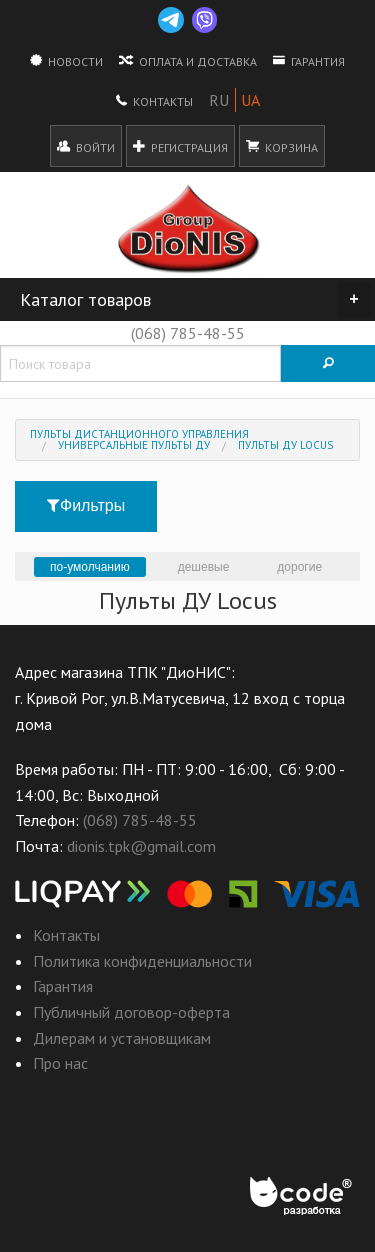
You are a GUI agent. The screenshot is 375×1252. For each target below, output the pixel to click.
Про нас (60, 1063)
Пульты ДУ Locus (285, 445)
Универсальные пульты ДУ (134, 445)
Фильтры (86, 505)
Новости (66, 60)
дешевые (204, 567)
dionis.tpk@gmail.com (141, 846)
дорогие (299, 567)
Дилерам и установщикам (122, 1038)
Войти (86, 146)
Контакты (154, 100)
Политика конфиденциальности (142, 961)
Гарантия (309, 60)
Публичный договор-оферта (131, 1012)
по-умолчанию (90, 567)
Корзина (282, 146)
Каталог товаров (195, 300)
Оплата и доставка (188, 60)
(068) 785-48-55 (188, 333)
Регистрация (180, 146)
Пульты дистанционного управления (139, 434)
